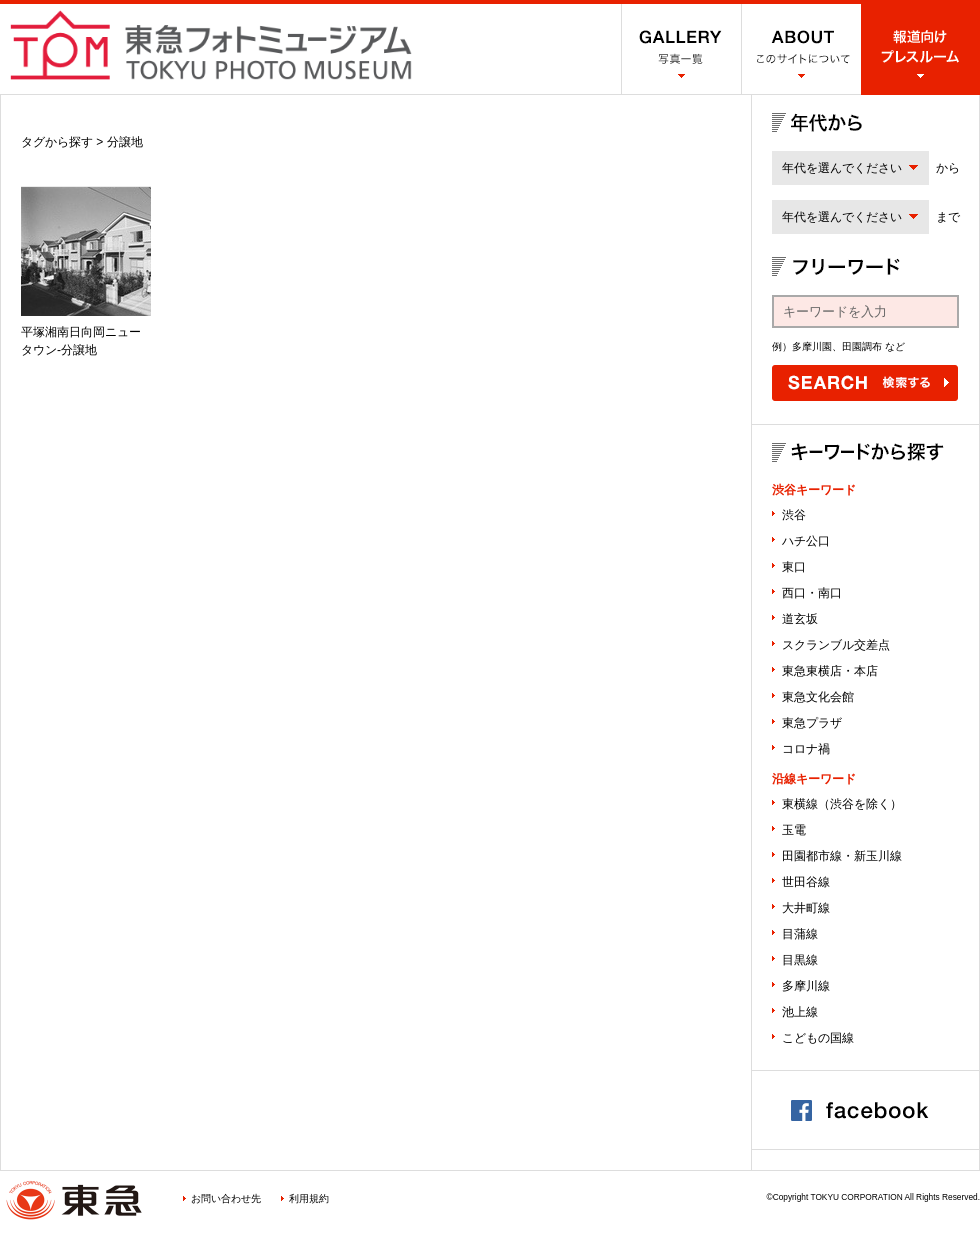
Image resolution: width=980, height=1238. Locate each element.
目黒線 (800, 960)
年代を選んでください (842, 168)
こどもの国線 (818, 1038)
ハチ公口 (806, 541)
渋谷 (794, 515)
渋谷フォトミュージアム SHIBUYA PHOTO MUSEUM (211, 45)
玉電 (794, 830)
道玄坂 (800, 619)
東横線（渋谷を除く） (842, 804)
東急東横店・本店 (830, 671)
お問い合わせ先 (226, 1198)
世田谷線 (806, 882)
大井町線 (806, 908)
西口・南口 (812, 593)
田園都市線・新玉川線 (842, 856)
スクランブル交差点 (836, 645)
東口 (794, 567)
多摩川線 (806, 986)
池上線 (800, 1012)
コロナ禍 (806, 749)
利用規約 (309, 1198)
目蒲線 (800, 934)
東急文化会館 (818, 697)
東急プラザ (812, 723)
